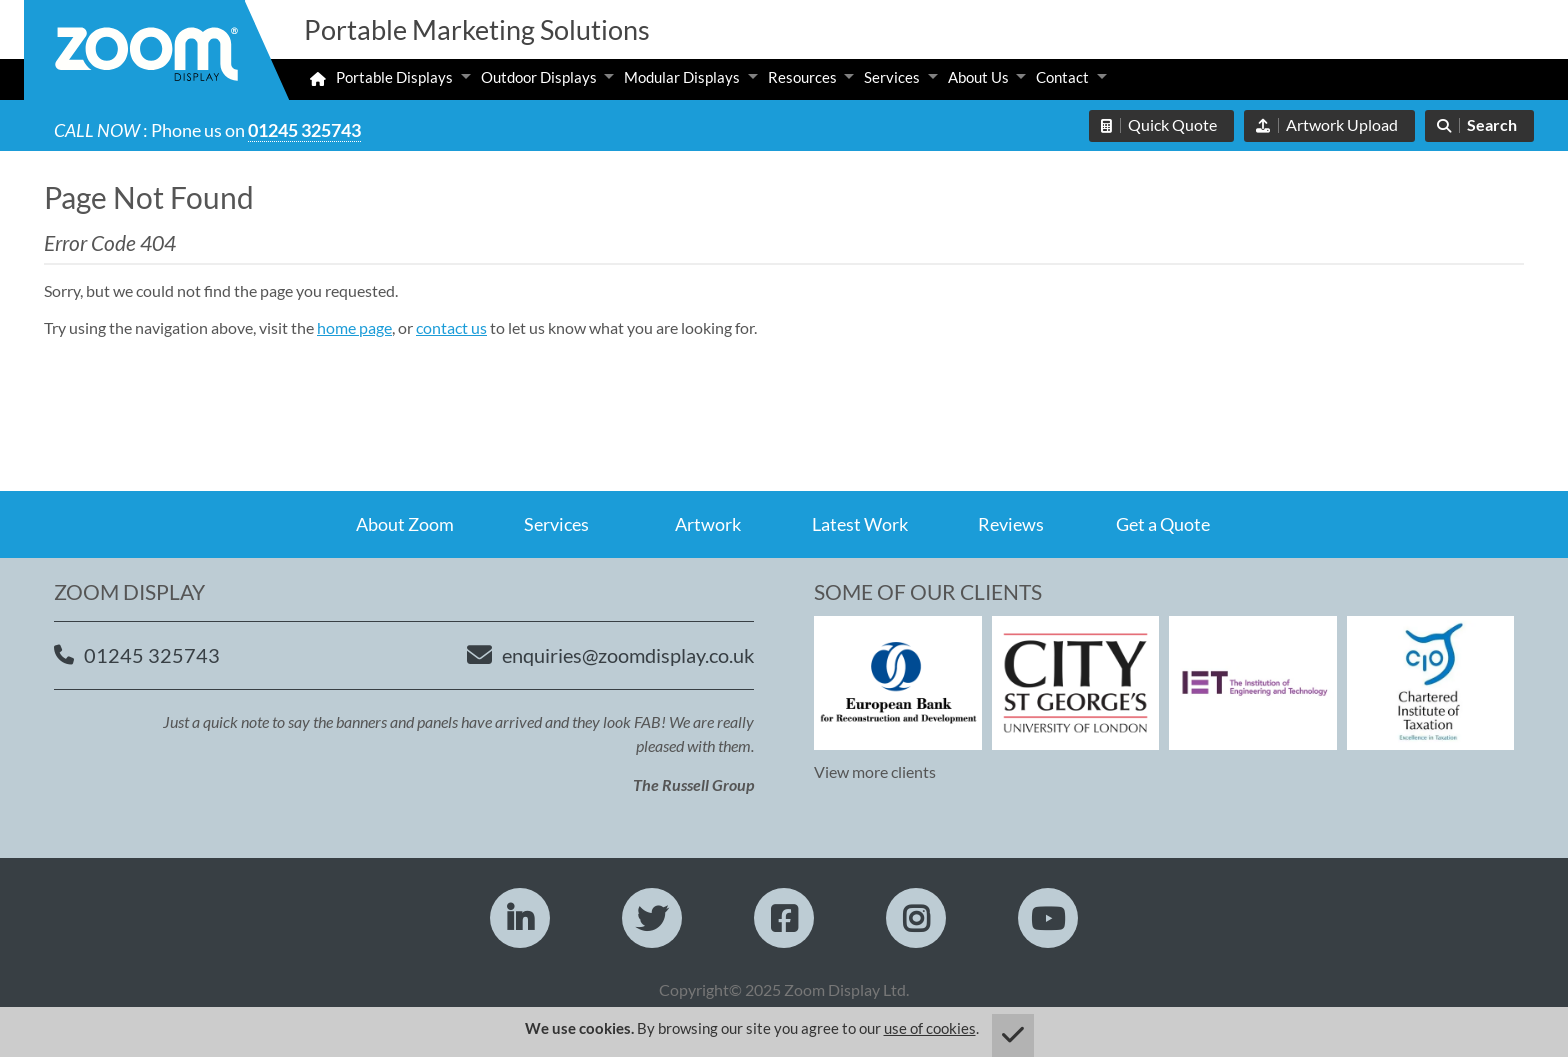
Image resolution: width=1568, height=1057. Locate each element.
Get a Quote (1163, 524)
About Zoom (405, 524)
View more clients (875, 771)
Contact (1062, 77)
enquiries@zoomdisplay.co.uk (628, 655)
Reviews (1011, 524)
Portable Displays (394, 77)
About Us (978, 77)
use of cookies (930, 1028)
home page (354, 327)
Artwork (708, 524)
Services (892, 77)
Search (1492, 124)
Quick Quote (1172, 124)
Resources (802, 77)
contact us (451, 327)
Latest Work (860, 524)
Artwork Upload (1342, 124)
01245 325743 (304, 130)
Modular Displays (682, 77)
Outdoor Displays (539, 77)
